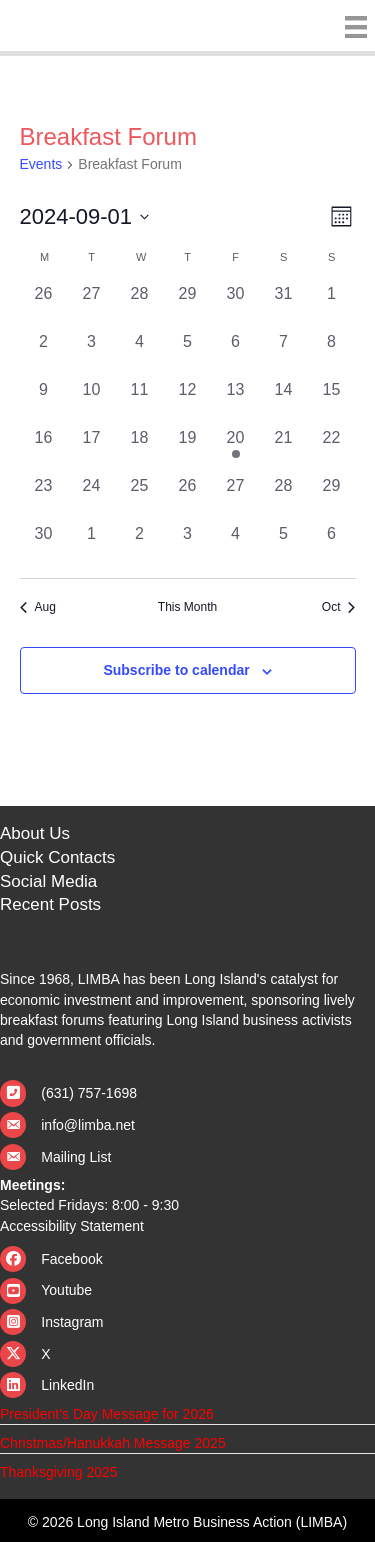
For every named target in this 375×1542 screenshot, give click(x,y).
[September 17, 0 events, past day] (92, 450)
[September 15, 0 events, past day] (332, 402)
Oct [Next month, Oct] (339, 607)
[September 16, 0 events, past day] (44, 450)
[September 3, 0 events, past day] (92, 354)
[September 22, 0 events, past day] (332, 450)
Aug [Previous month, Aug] (38, 607)
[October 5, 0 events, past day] (284, 546)
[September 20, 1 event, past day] (236, 450)
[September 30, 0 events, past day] (44, 546)
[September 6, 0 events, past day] (236, 354)
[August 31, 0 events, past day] (284, 306)
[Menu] (351, 27)
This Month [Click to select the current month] (187, 607)
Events (41, 164)
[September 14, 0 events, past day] (284, 402)
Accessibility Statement (72, 1226)
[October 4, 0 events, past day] (236, 546)
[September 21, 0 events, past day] (284, 450)
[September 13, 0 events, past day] (236, 402)
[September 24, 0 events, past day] (92, 498)
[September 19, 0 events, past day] (188, 450)
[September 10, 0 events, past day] (92, 402)
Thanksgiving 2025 (59, 1472)
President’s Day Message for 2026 (107, 1414)
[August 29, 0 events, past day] (188, 306)
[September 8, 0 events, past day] (332, 354)
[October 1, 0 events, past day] (92, 546)
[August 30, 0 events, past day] (236, 306)
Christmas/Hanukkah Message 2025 (113, 1443)
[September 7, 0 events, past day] (284, 354)
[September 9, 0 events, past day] (44, 402)
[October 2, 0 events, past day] (140, 546)
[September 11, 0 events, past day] (140, 402)
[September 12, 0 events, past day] (188, 402)
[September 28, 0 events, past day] (284, 498)
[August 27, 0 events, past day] (92, 306)
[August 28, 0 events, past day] (140, 306)
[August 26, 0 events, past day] (44, 306)
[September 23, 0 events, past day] (44, 498)
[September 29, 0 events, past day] (332, 498)
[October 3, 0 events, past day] (188, 546)
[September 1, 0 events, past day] (332, 306)
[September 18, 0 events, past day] (140, 450)
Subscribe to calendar (176, 670)
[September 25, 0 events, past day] (140, 498)
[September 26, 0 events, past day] (188, 498)
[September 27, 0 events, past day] (236, 498)
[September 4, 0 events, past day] (140, 354)
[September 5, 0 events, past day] (188, 354)
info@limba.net (88, 1125)
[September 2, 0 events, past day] (44, 354)
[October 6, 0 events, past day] (332, 546)
